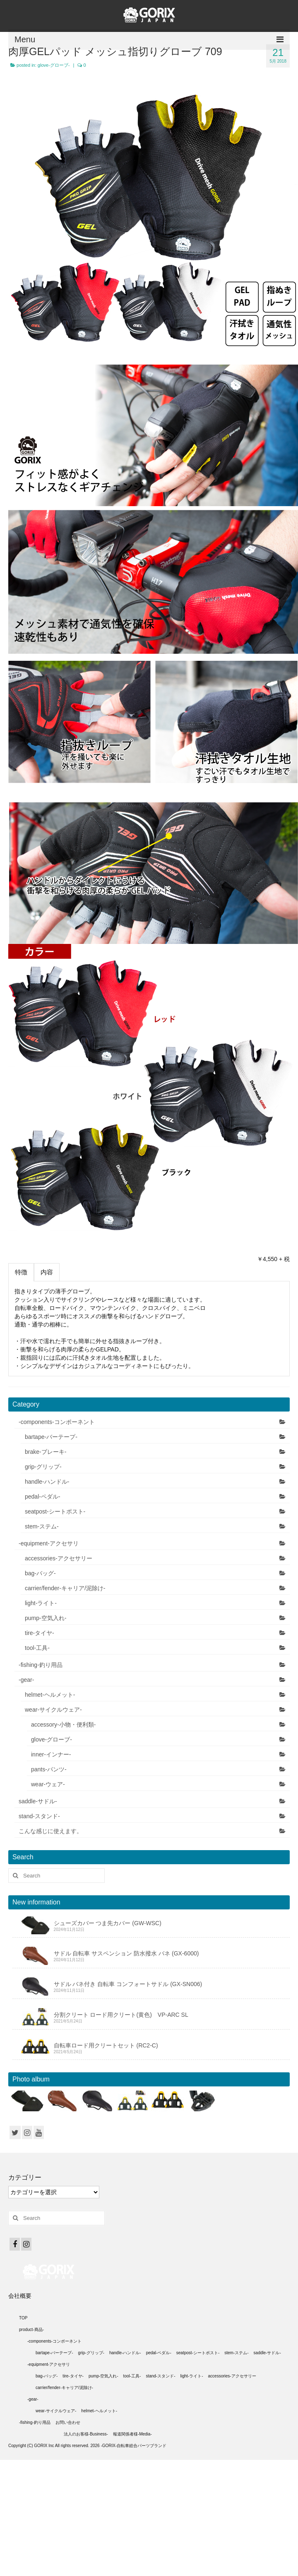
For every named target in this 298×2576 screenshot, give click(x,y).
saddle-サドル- (38, 1801)
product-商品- (31, 2329)
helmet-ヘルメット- (50, 1694)
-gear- (26, 1679)
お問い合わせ (67, 2422)
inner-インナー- (51, 1754)
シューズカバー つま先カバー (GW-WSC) (107, 1923)
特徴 (21, 1272)
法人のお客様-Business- (86, 2434)
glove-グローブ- (54, 65)
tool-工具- (37, 1648)
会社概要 (19, 2295)
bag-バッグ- (40, 1573)
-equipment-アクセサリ (49, 1543)
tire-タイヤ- (39, 1633)
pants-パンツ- (49, 1769)
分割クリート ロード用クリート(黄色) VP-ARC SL (121, 2014)
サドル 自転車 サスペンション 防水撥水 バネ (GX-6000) (126, 1953)
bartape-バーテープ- (51, 1437)
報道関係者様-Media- (132, 2434)
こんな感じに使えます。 (50, 1831)
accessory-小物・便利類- (63, 1724)
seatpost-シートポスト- (55, 1511)
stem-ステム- (42, 1526)
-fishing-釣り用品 (40, 1665)
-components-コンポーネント (57, 1422)
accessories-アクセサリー (58, 1558)
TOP (23, 2318)
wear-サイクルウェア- (53, 1709)
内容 (47, 1272)
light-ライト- (41, 1603)
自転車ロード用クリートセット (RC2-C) (106, 2045)
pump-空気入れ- (45, 1618)
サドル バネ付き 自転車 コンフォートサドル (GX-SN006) (128, 1984)
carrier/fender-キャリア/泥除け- (65, 1588)
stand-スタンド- (39, 1816)
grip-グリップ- (43, 1466)
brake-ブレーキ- (45, 1451)
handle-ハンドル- (47, 1481)
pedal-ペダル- (42, 1496)
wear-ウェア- (48, 1784)
